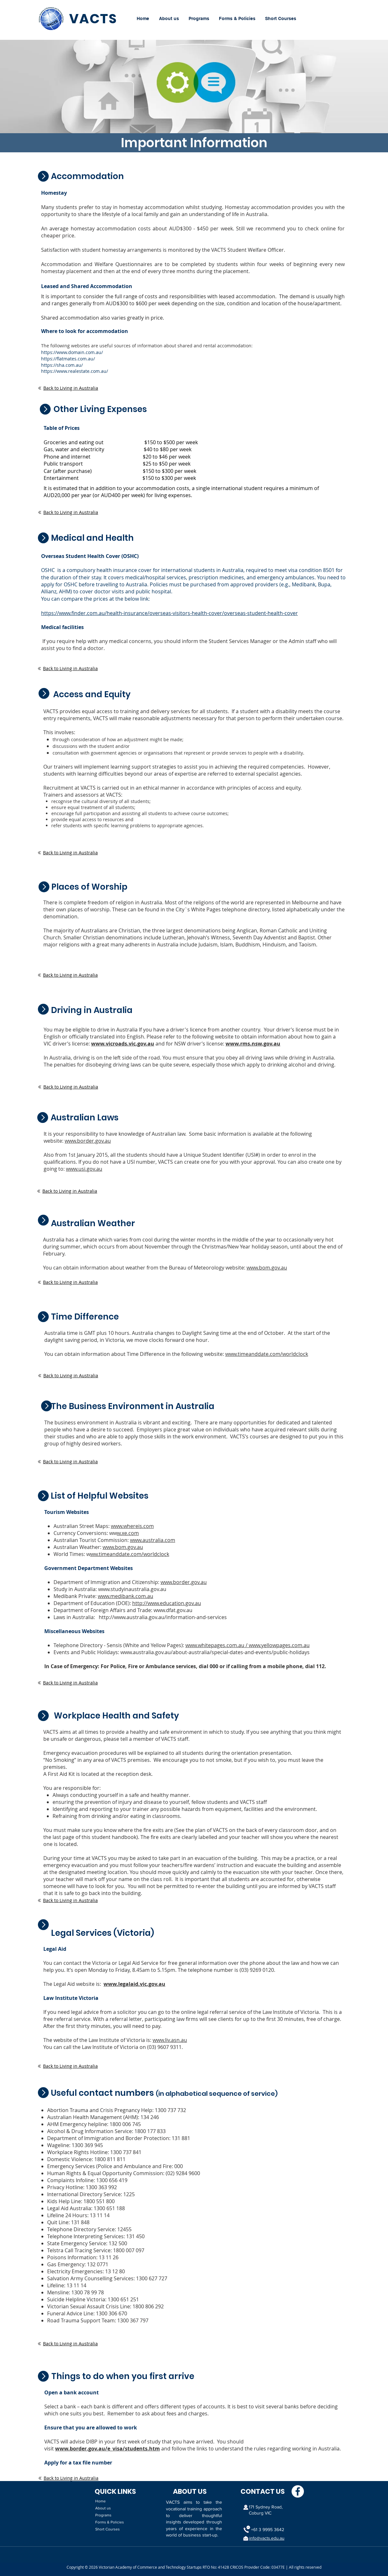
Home (100, 2501)
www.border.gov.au (88, 1140)
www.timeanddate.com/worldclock (266, 1353)
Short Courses (107, 2529)
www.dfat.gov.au (173, 1610)
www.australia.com (152, 1540)
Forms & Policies (109, 2522)
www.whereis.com (132, 1526)
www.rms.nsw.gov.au (253, 1043)
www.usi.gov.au (84, 1168)
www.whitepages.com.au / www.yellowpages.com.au (247, 1645)
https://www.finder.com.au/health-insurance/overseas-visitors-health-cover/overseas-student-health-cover (169, 613)
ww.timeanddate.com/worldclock (129, 1554)
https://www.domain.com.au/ (72, 352)
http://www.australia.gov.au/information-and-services (163, 1617)
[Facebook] (297, 2491)
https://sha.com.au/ (62, 365)
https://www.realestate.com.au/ (74, 371)
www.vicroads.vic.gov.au (122, 1043)
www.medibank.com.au (125, 1596)
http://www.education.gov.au (166, 1603)
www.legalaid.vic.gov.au (134, 1983)
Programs (103, 2515)
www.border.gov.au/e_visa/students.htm (107, 2448)
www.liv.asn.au (170, 2040)
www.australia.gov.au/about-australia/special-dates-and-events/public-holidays (215, 1652)
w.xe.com (128, 1533)
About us (103, 2508)
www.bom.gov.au (267, 1267)
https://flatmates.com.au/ (68, 359)
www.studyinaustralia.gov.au (132, 1589)
